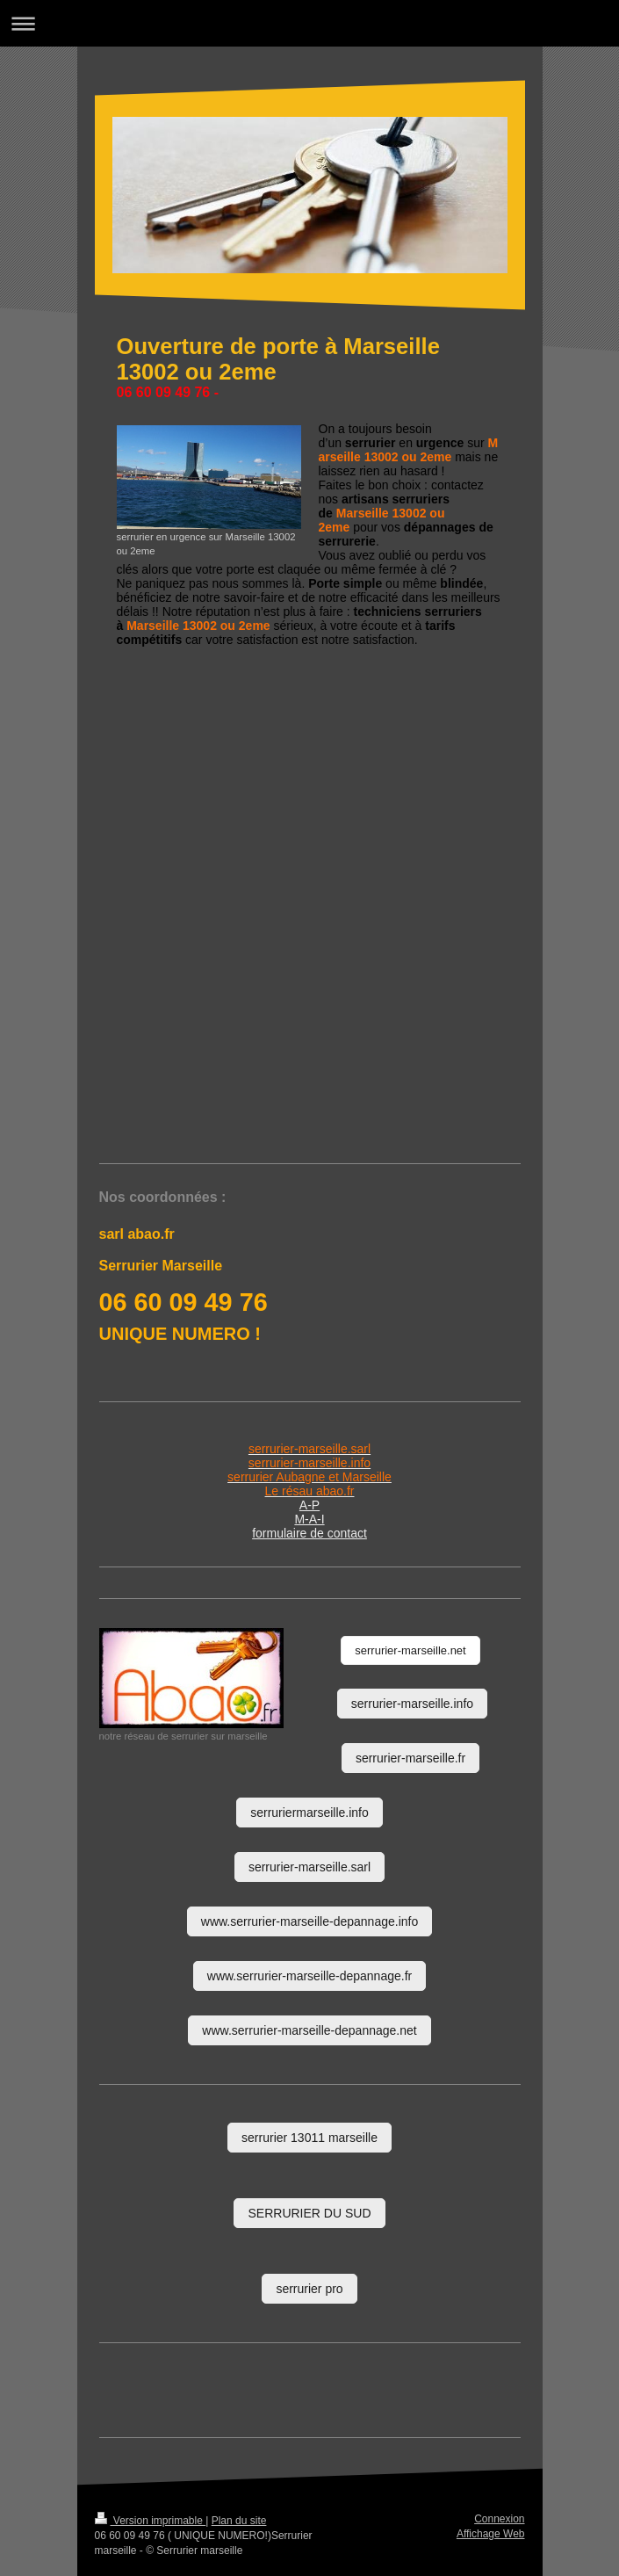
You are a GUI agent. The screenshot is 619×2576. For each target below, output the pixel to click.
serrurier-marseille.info (412, 1704)
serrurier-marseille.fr (410, 1758)
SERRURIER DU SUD (309, 2213)
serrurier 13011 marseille (309, 2138)
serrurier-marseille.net (410, 1650)
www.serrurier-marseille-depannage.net (309, 2030)
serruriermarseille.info (309, 1812)
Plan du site (239, 2520)
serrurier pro (309, 2289)
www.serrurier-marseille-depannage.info (309, 1921)
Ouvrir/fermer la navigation (309, 23)
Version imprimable (150, 2520)
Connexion (499, 2519)
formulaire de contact (309, 1533)
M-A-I (309, 1519)
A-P (309, 1505)
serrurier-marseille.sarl (309, 1867)
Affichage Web (491, 2534)
